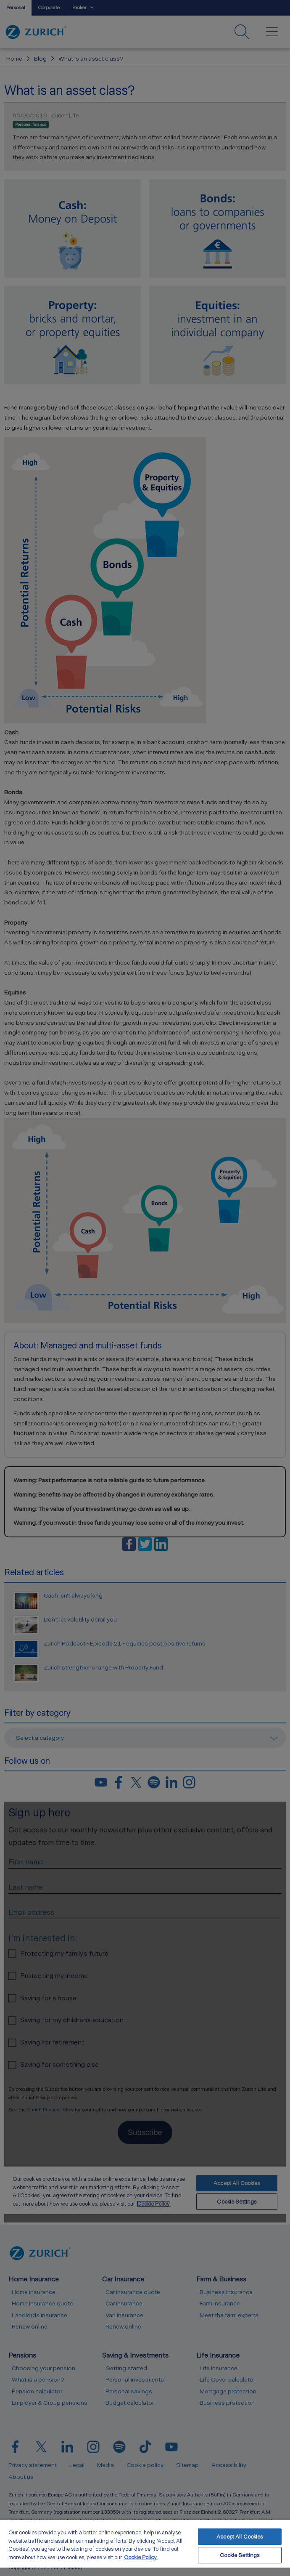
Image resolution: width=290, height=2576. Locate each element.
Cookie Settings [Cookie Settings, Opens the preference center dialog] (239, 2555)
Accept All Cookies (239, 2536)
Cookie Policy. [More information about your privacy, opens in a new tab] (141, 2557)
